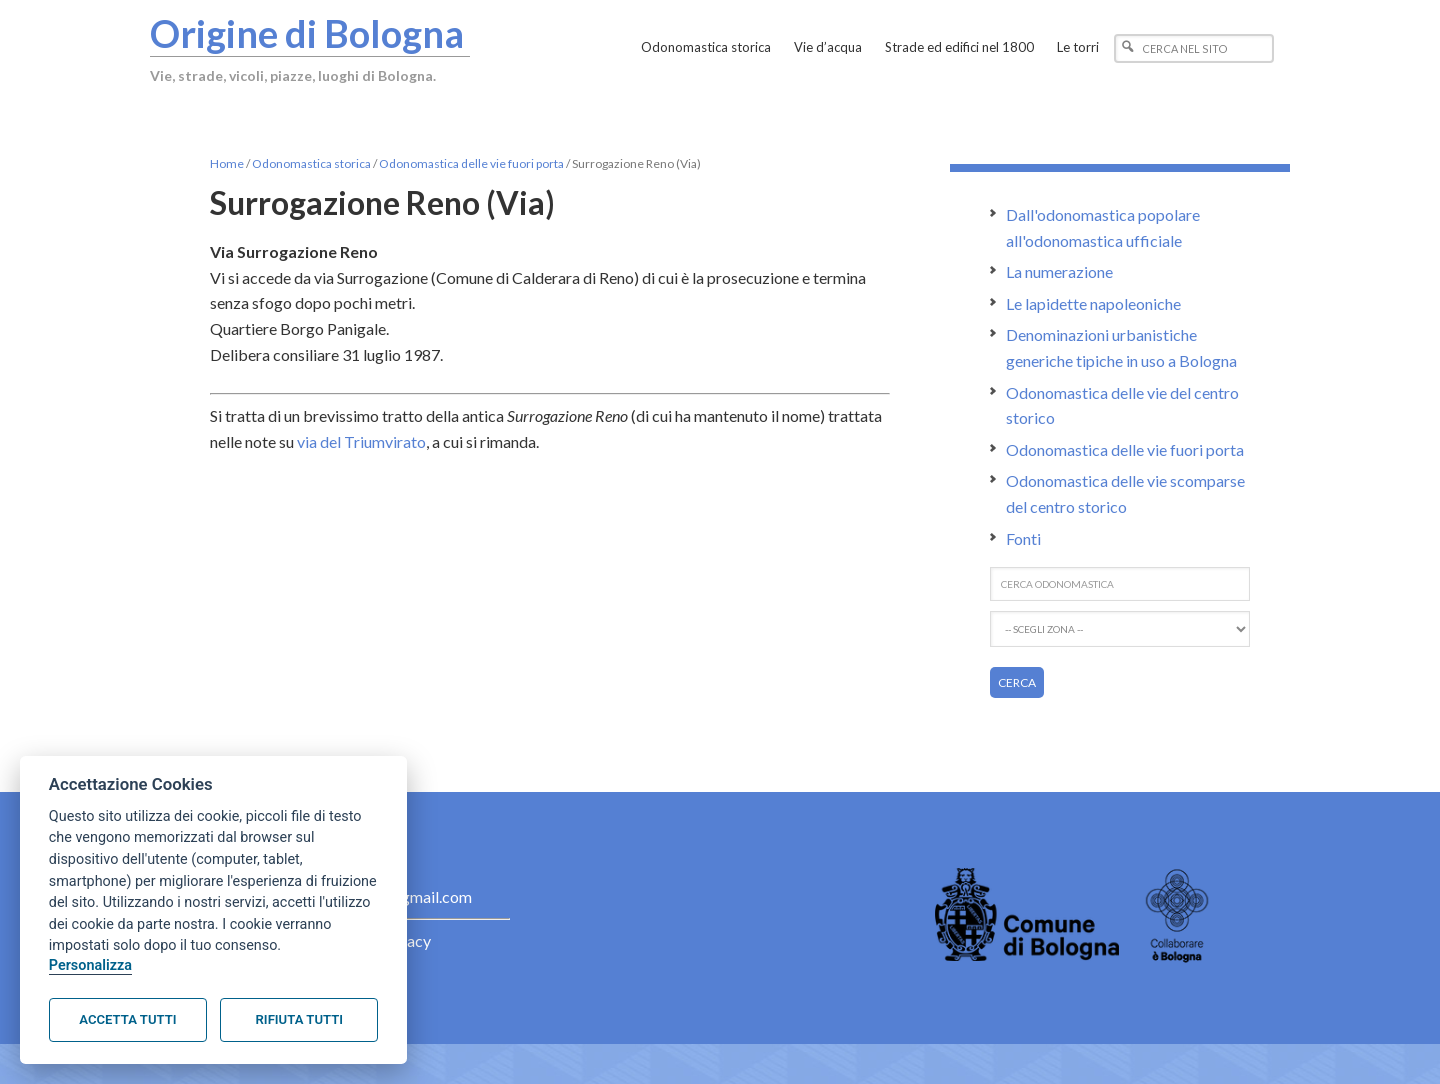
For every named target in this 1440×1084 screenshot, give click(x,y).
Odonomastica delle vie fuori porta (471, 163)
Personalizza (90, 965)
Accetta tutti (127, 1019)
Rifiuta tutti (299, 1019)
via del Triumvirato (361, 441)
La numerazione (1059, 271)
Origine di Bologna (307, 33)
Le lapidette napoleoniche (1093, 303)
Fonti (1023, 538)
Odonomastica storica (311, 163)
